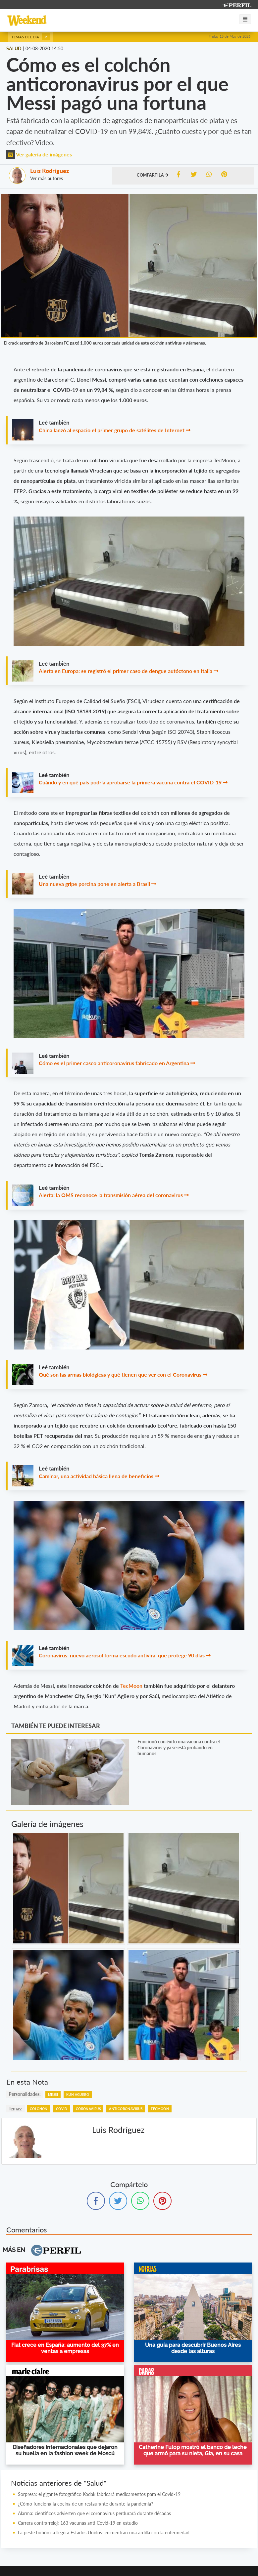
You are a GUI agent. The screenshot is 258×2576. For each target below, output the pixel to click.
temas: (16, 2108)
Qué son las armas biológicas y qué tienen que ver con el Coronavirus (120, 1374)
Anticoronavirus (125, 2109)
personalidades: (25, 2094)
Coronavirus (88, 2109)
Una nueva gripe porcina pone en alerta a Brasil (94, 884)
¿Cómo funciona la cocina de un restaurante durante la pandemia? (85, 2504)
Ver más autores (46, 178)
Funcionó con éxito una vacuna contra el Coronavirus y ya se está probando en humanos (178, 1747)
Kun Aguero (77, 2095)
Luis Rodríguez (49, 170)
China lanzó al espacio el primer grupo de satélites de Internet (111, 430)
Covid (62, 2109)
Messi (53, 2095)
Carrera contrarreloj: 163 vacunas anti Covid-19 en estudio (78, 2523)
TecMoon (131, 1686)
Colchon (39, 2109)
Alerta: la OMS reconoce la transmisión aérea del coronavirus (111, 1195)
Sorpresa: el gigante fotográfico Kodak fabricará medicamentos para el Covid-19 (99, 2494)
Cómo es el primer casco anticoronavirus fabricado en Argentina (114, 1063)
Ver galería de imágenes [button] (39, 154)
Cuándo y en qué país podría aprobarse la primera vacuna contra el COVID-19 (130, 782)
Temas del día (30, 36)
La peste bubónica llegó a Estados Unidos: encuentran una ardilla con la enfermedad (103, 2532)
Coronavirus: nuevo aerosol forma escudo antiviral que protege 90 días (122, 1655)
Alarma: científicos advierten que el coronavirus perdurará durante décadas (94, 2513)
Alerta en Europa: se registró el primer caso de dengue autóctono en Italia (125, 671)
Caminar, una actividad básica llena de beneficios (96, 1476)
